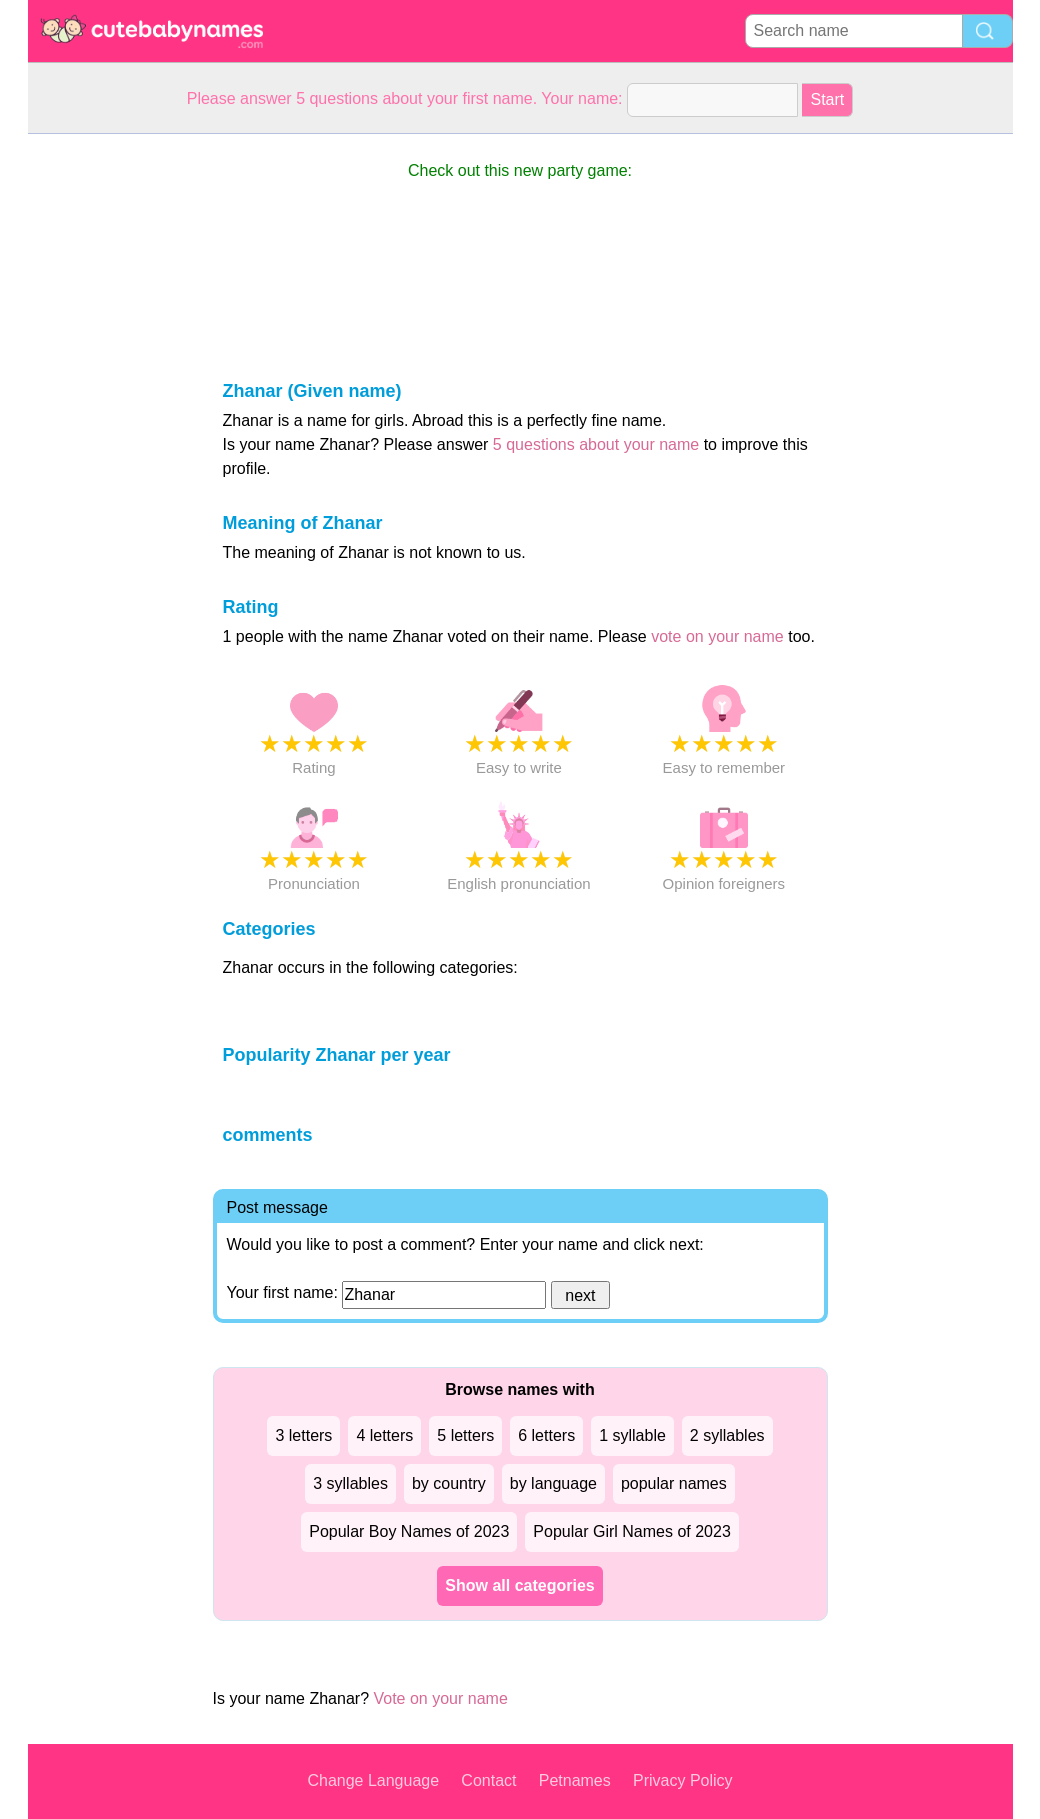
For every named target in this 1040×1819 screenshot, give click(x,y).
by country (449, 1483)
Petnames (575, 1780)
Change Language (373, 1780)
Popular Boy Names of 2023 (409, 1531)
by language (553, 1483)
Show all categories (519, 1585)
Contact (488, 1780)
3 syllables (350, 1483)
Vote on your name (440, 1698)
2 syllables (727, 1435)
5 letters (465, 1435)
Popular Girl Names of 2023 (631, 1531)
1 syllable (632, 1435)
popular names (674, 1483)
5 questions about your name (596, 444)
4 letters (384, 1435)
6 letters (546, 1435)
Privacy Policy (683, 1780)
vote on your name (717, 636)
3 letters (303, 1435)
